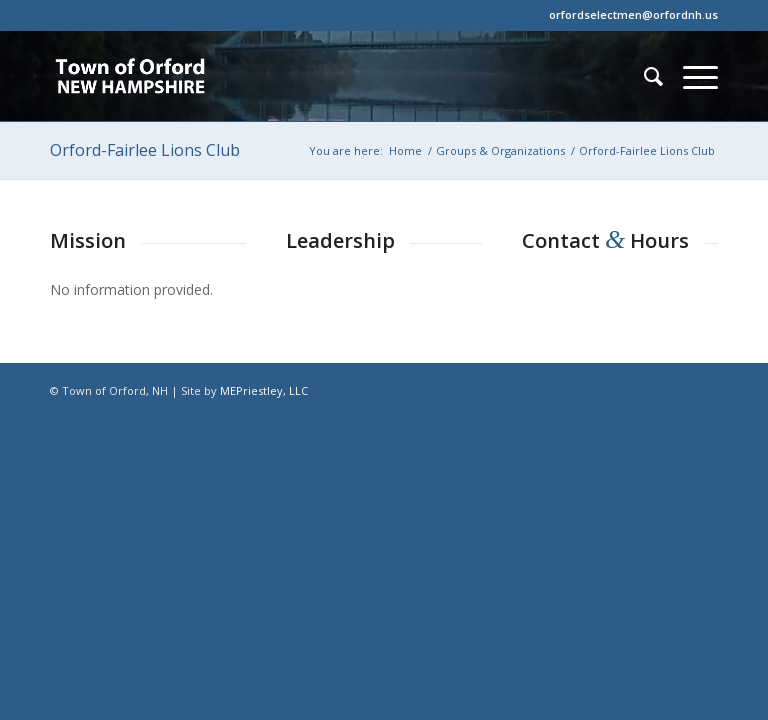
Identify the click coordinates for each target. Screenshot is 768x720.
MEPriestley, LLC (264, 390)
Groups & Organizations (500, 150)
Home (405, 150)
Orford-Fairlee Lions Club (145, 150)
